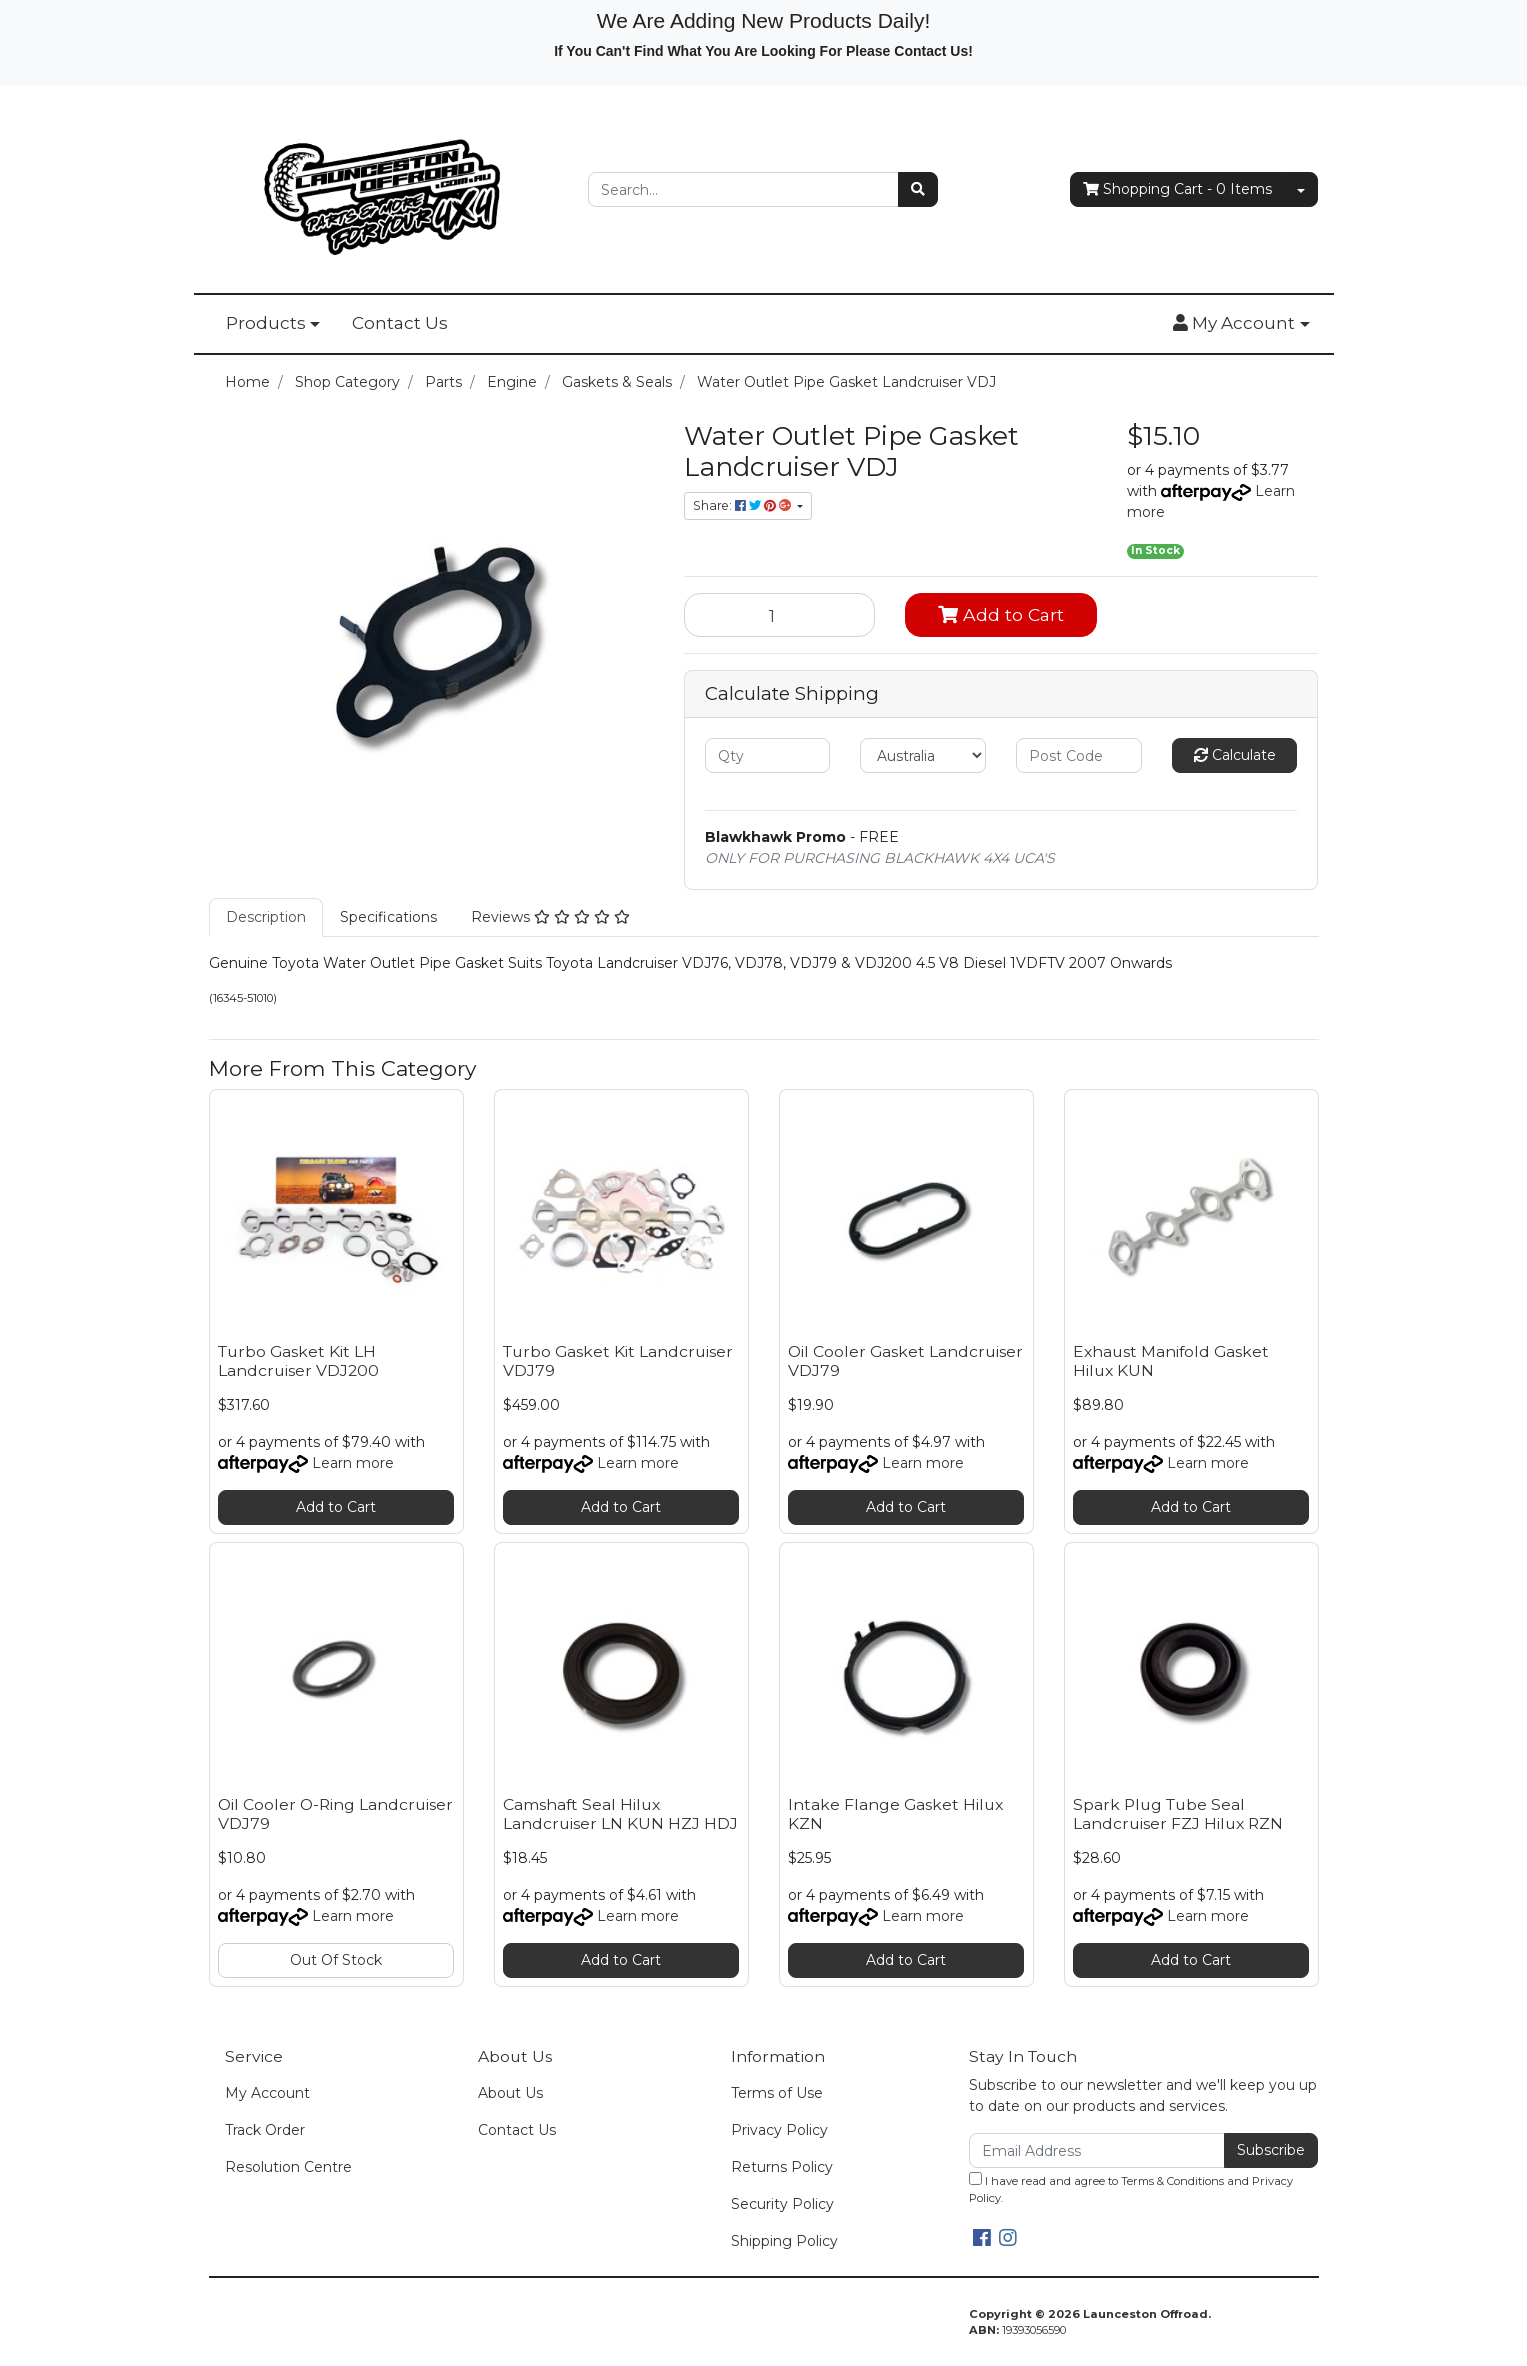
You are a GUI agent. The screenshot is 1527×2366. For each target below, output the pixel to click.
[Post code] (1079, 755)
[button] (1241, 324)
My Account (267, 2093)
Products (266, 323)
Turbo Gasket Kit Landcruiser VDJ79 (618, 1361)
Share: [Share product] (743, 505)
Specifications (388, 917)
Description (266, 917)
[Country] (923, 755)
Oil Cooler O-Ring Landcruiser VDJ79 (335, 1814)
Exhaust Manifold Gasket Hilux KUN (1171, 1361)
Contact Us (400, 323)
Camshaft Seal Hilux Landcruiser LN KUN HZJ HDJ (620, 1814)
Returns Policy (782, 2167)
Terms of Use (777, 2093)
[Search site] (918, 189)
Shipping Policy (784, 2241)
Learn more (353, 1463)
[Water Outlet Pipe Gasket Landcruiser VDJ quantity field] (780, 615)
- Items (1177, 189)
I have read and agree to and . (1131, 2188)
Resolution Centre (288, 2167)
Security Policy (782, 2204)
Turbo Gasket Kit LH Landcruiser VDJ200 (298, 1361)
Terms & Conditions (1172, 2181)
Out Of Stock (336, 1960)
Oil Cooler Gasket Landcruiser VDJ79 (905, 1361)
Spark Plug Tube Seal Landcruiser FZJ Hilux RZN (1178, 1814)
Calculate (1235, 755)
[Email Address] (1097, 2150)
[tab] (266, 917)
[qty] (768, 755)
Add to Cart (1001, 614)
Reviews (550, 917)
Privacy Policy (779, 2130)
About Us (510, 2093)
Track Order (265, 2130)
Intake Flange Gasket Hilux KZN (895, 1814)
